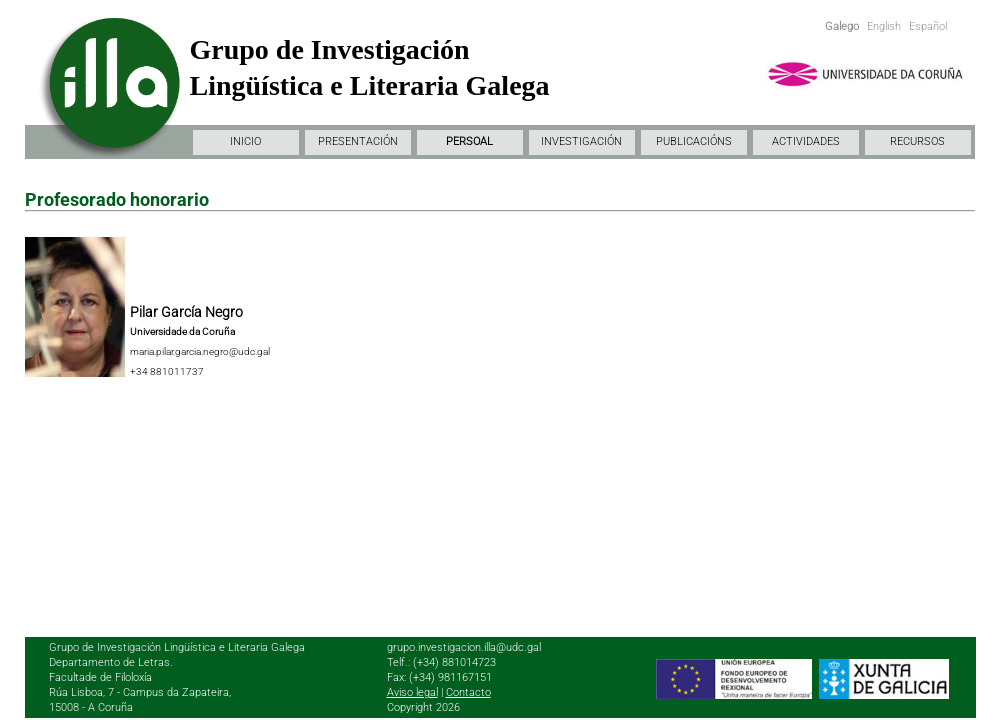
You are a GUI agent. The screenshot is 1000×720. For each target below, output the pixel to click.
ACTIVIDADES (806, 141)
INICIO (245, 141)
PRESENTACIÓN (358, 141)
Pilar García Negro (186, 312)
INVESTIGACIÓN (581, 141)
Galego (842, 26)
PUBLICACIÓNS (694, 141)
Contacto (468, 692)
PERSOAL (469, 141)
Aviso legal (412, 692)
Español (928, 26)
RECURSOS (917, 141)
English (884, 26)
